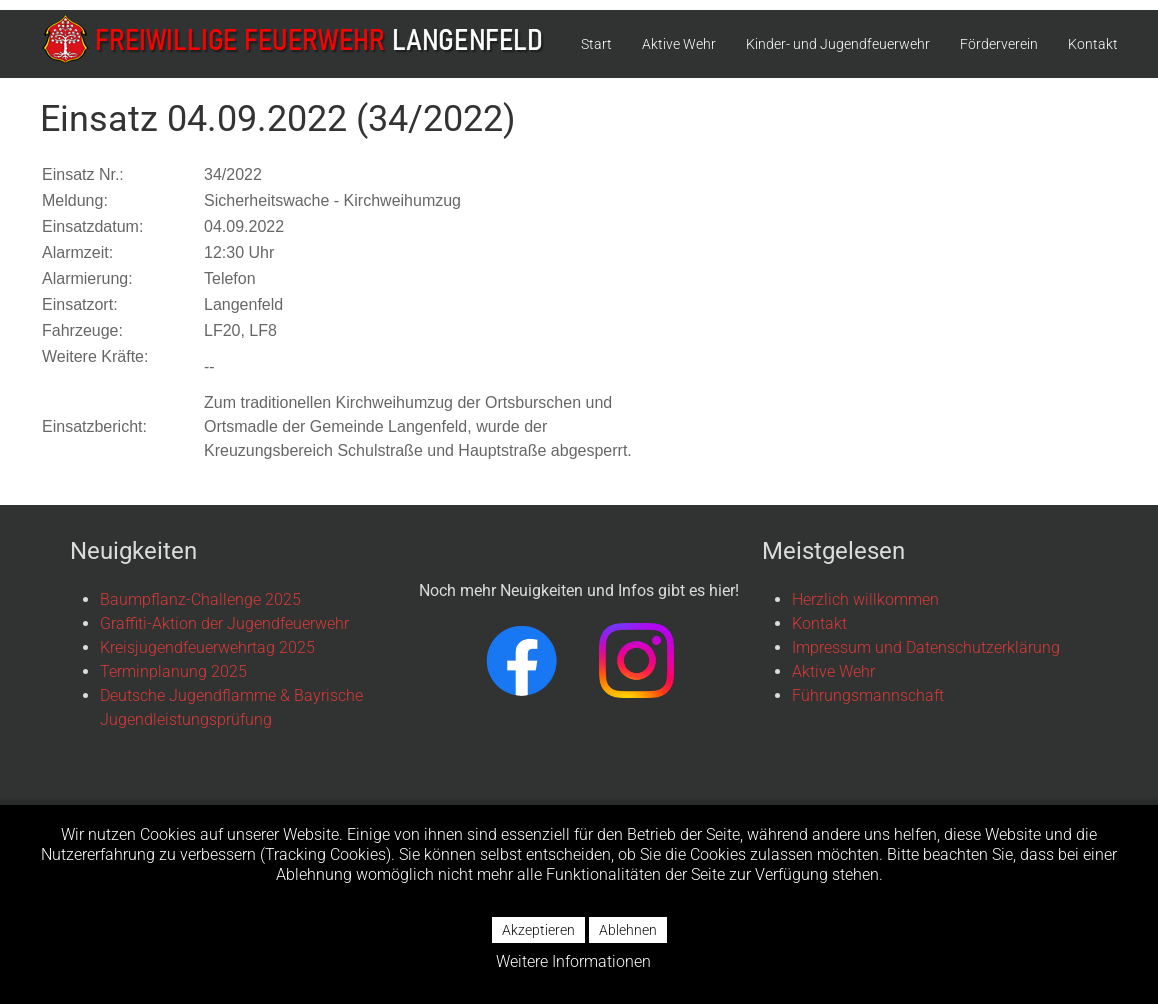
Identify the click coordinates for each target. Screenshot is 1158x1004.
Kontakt (1093, 44)
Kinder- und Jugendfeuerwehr (838, 44)
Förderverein (999, 44)
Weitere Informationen (573, 961)
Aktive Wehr (679, 44)
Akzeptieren (538, 930)
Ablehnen (628, 930)
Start (596, 44)
